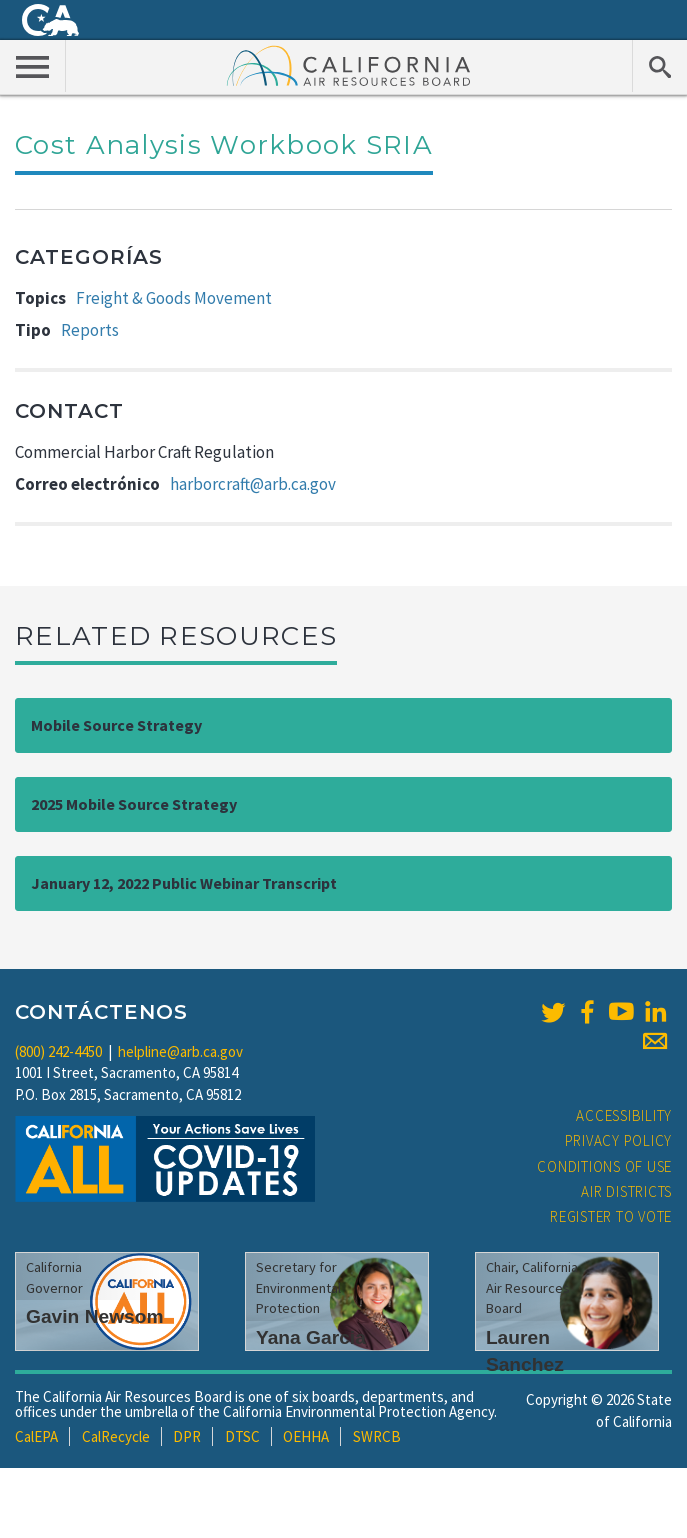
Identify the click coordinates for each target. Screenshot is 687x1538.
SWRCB (377, 1436)
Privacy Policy (619, 1140)
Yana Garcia (311, 1337)
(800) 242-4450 (58, 1051)
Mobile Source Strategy (116, 725)
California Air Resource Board (349, 65)
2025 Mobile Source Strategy (134, 804)
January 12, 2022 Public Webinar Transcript (184, 883)
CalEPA (36, 1436)
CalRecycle (116, 1436)
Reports (90, 330)
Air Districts (626, 1191)
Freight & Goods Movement (174, 298)
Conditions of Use (604, 1166)
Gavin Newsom (95, 1316)
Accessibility (624, 1115)
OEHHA (306, 1436)
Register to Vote (611, 1216)
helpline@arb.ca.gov (180, 1051)
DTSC (242, 1436)
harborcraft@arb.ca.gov (253, 484)
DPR (187, 1436)
